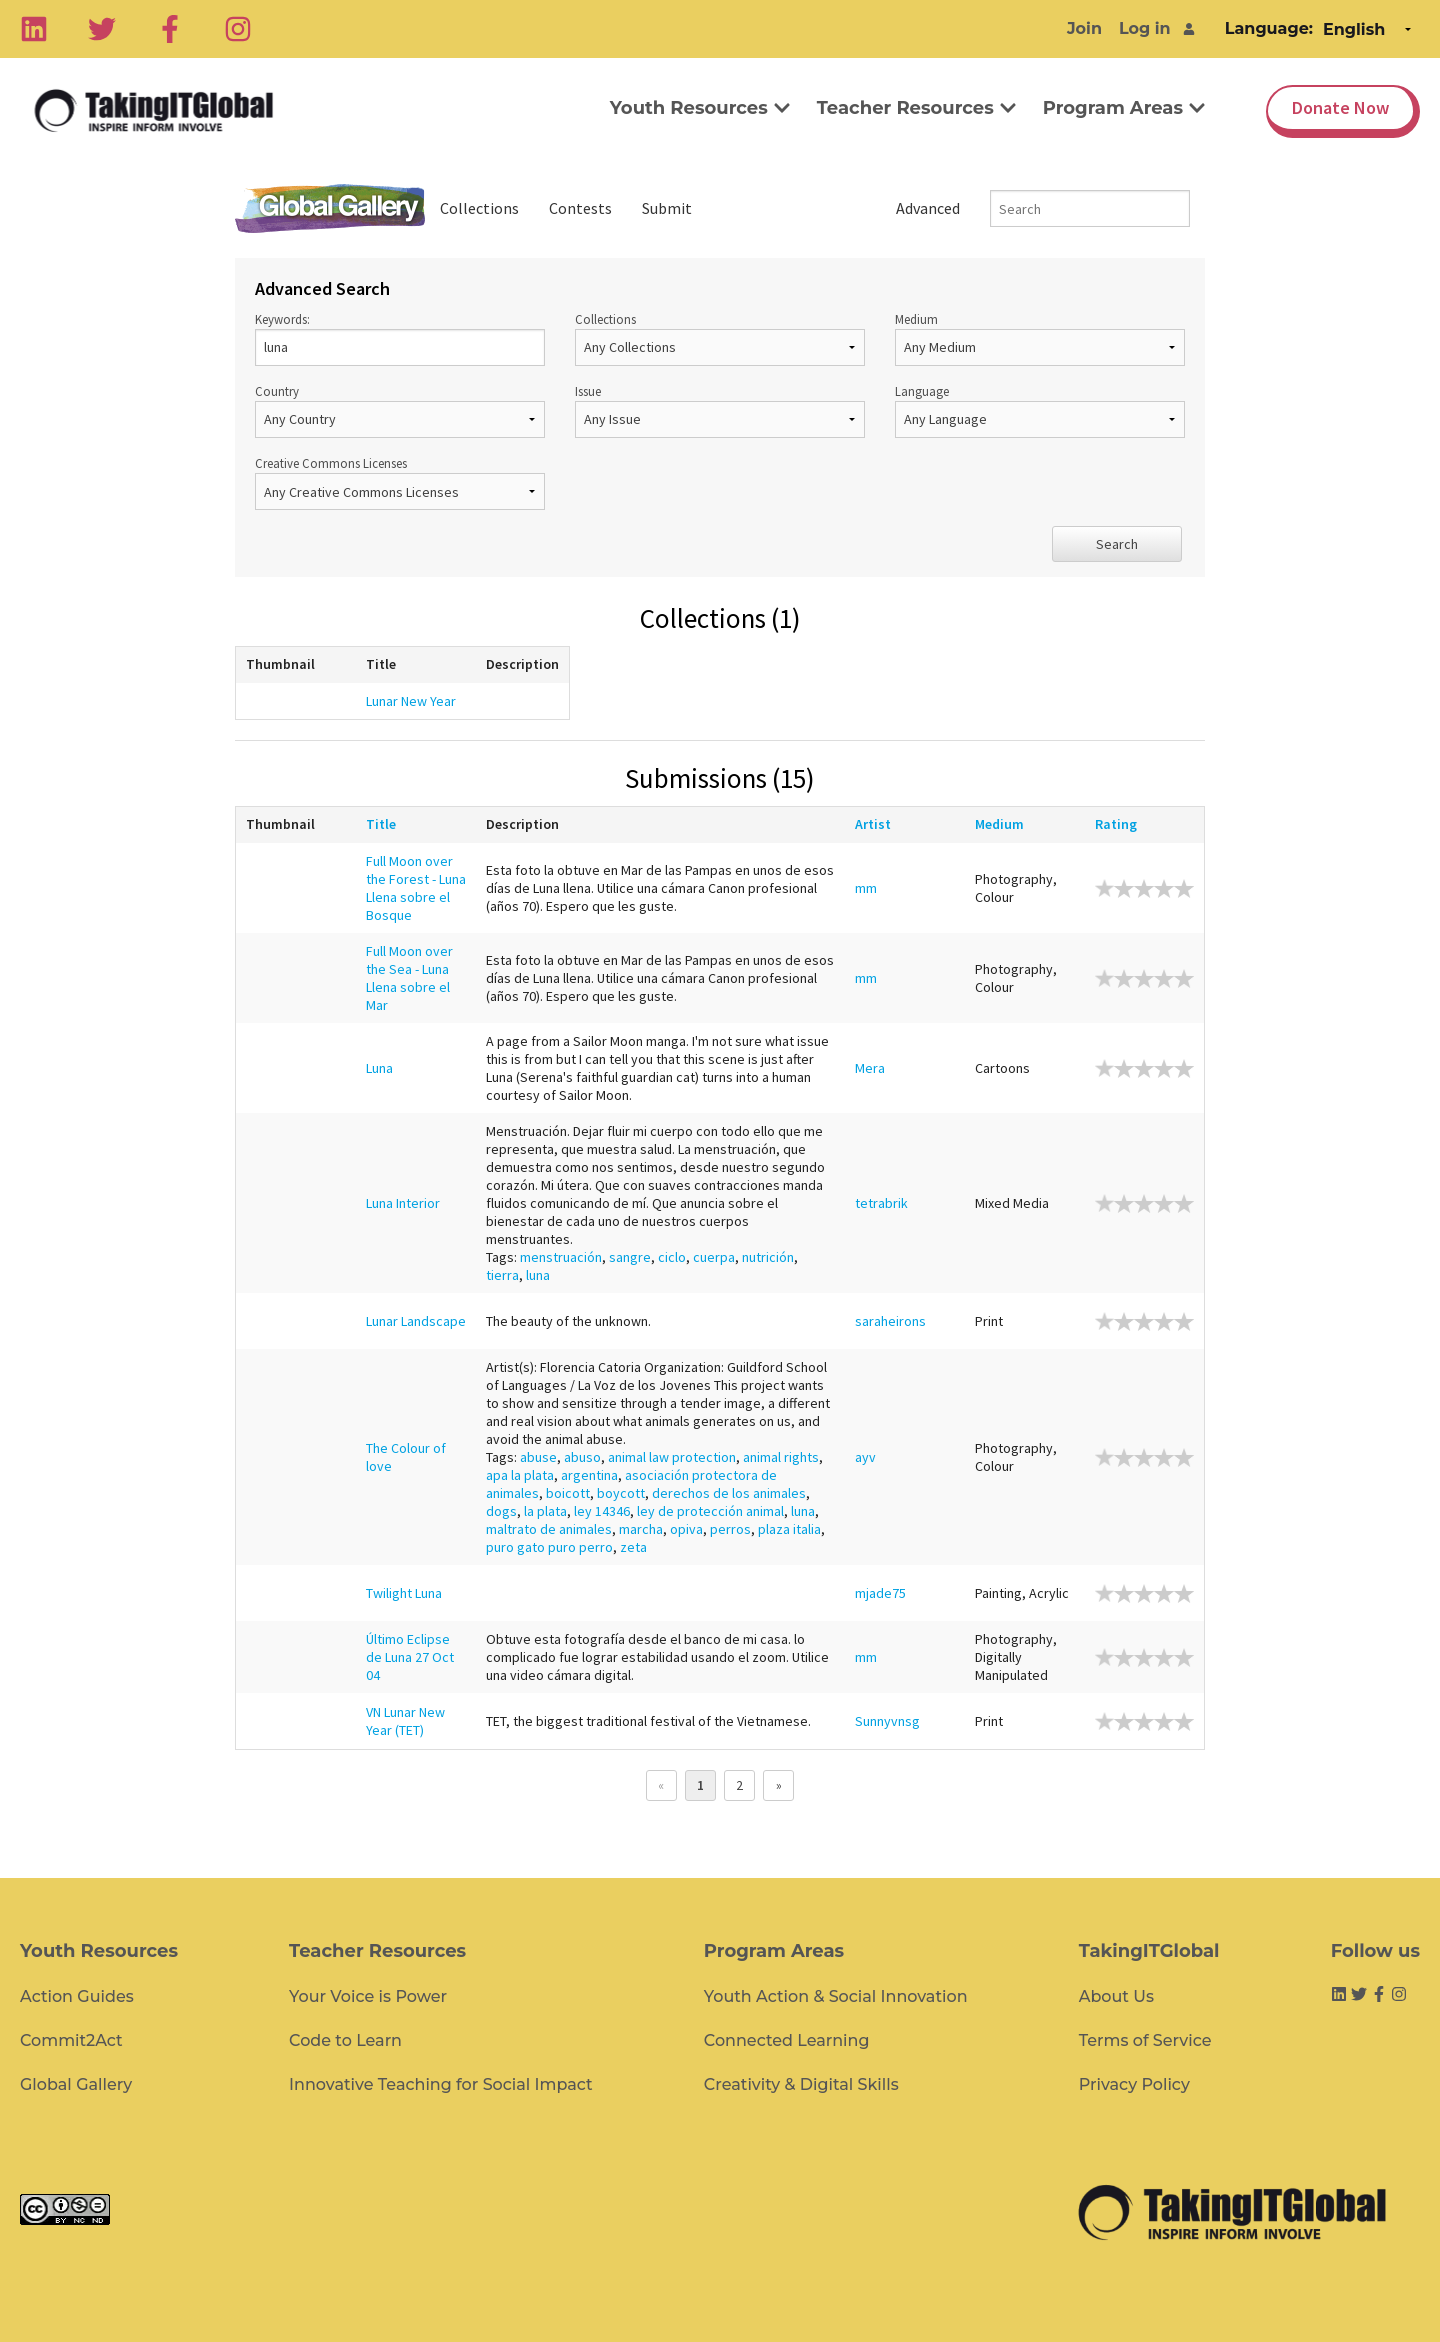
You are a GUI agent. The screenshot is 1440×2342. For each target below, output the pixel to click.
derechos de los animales (729, 1493)
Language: (1269, 28)
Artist (878, 824)
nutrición (768, 1257)
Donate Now (1340, 107)
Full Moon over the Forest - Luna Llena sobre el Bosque (416, 888)
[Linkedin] (34, 29)
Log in (1145, 28)
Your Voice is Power (368, 1996)
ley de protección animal (710, 1511)
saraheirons (890, 1321)
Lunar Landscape (416, 1321)
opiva (686, 1529)
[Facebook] (170, 29)
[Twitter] (102, 29)
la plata (545, 1511)
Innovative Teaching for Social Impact (441, 2084)
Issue (720, 410)
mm (866, 888)
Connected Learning (787, 2040)
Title (386, 824)
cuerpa (714, 1257)
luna (538, 1275)
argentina (589, 1475)
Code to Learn (345, 2040)
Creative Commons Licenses (400, 482)
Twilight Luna (404, 1593)
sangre (630, 1257)
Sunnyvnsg (887, 1721)
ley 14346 (602, 1511)
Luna (379, 1068)
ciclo (672, 1257)
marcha (641, 1529)
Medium (1040, 338)
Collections (479, 208)
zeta (633, 1547)
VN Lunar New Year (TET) (405, 1721)
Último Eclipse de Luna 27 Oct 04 (410, 1657)
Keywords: (400, 338)
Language (1040, 410)
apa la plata (520, 1475)
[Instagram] (238, 29)
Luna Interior (403, 1203)
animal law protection (672, 1457)
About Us (1116, 1996)
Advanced (928, 208)
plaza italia (789, 1529)
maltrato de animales (549, 1529)
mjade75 (880, 1593)
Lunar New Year (411, 701)
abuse (538, 1457)
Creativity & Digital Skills (801, 2084)
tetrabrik (881, 1203)
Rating (1121, 824)
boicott (568, 1493)
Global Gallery (330, 208)
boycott (621, 1493)
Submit (667, 208)
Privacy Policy (1134, 2084)
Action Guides (77, 1996)
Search (1117, 544)
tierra (502, 1275)
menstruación (561, 1257)
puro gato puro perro (549, 1547)
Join (1084, 28)
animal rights (781, 1457)
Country (400, 410)
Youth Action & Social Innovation (836, 1996)
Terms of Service (1145, 2040)
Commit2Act (71, 2040)
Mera (870, 1068)
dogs (501, 1511)
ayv (865, 1457)
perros (730, 1529)
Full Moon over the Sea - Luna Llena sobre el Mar (409, 978)
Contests (580, 208)
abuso (582, 1457)
